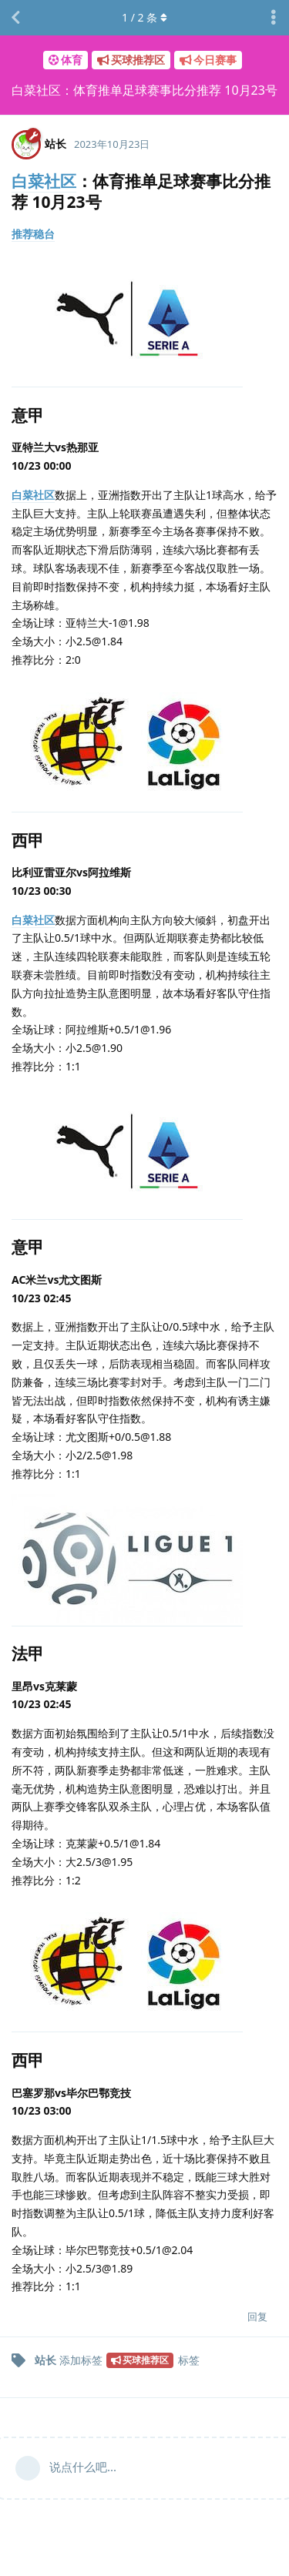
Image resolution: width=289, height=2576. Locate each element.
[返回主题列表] (15, 17)
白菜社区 (44, 181)
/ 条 (144, 17)
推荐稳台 (33, 233)
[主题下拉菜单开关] (273, 17)
